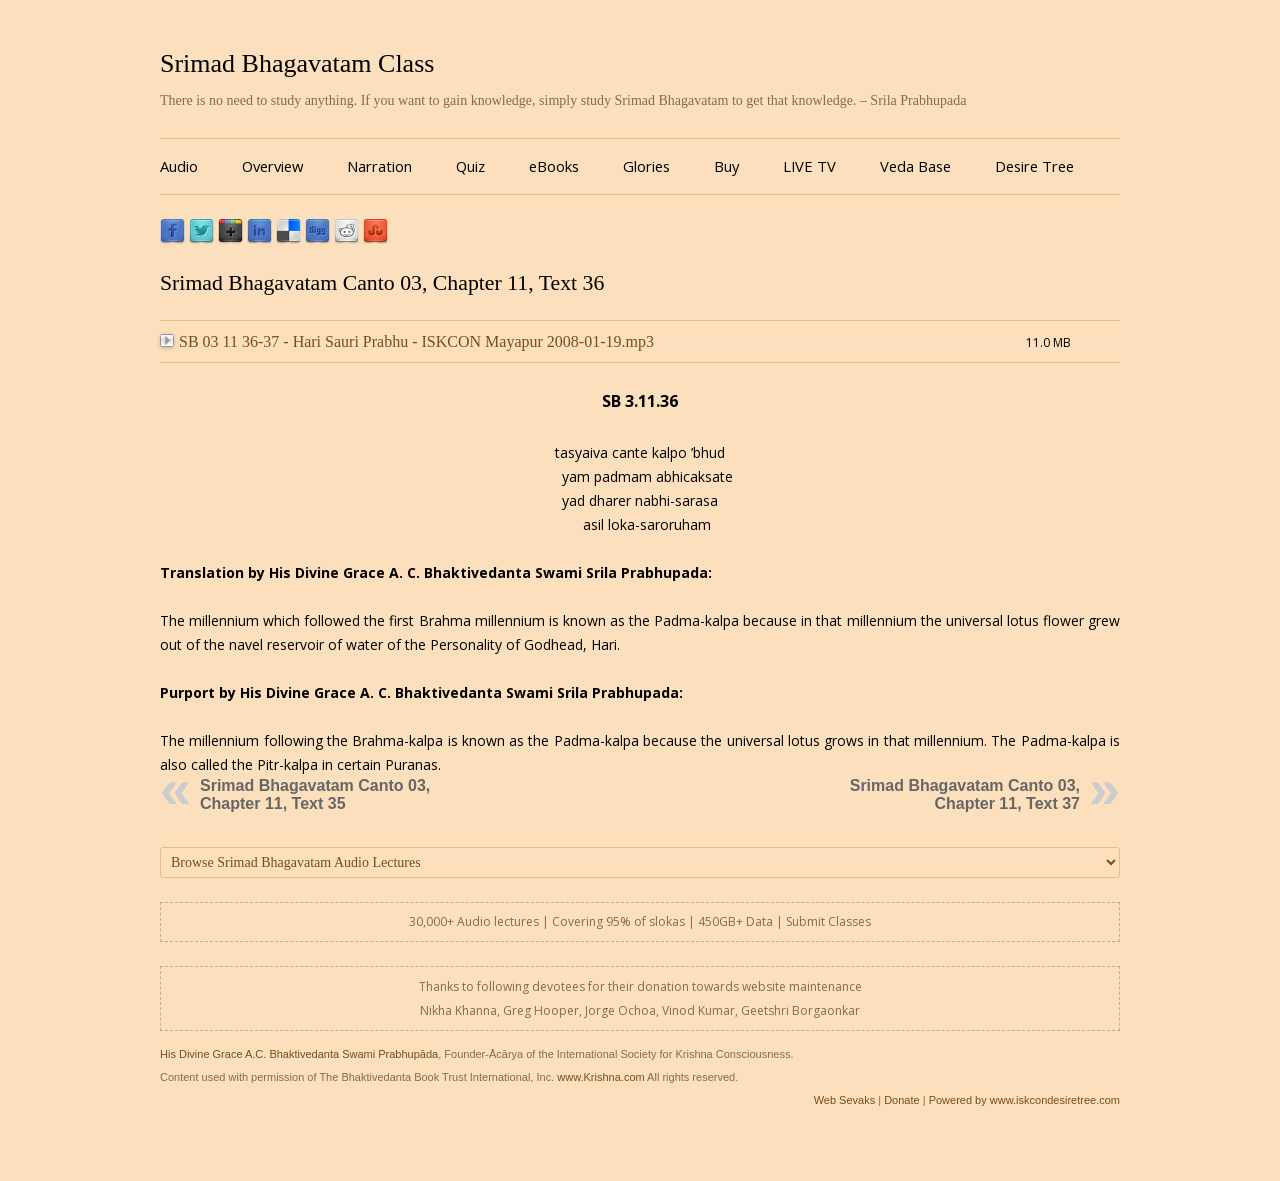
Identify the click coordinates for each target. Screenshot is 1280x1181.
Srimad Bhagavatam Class (297, 63)
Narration (379, 166)
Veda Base (915, 166)
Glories (646, 166)
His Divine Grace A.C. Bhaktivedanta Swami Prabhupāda (299, 1054)
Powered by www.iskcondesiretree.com (1024, 1100)
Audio (179, 166)
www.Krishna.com (600, 1077)
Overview (272, 166)
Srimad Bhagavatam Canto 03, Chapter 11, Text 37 (965, 794)
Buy (726, 166)
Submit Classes (828, 921)
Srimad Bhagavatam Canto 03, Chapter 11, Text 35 (315, 794)
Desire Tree (1034, 166)
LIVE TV (809, 166)
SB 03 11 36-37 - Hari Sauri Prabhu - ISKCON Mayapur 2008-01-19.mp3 (407, 341)
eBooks (554, 166)
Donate (901, 1100)
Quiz (470, 166)
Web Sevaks (845, 1100)
